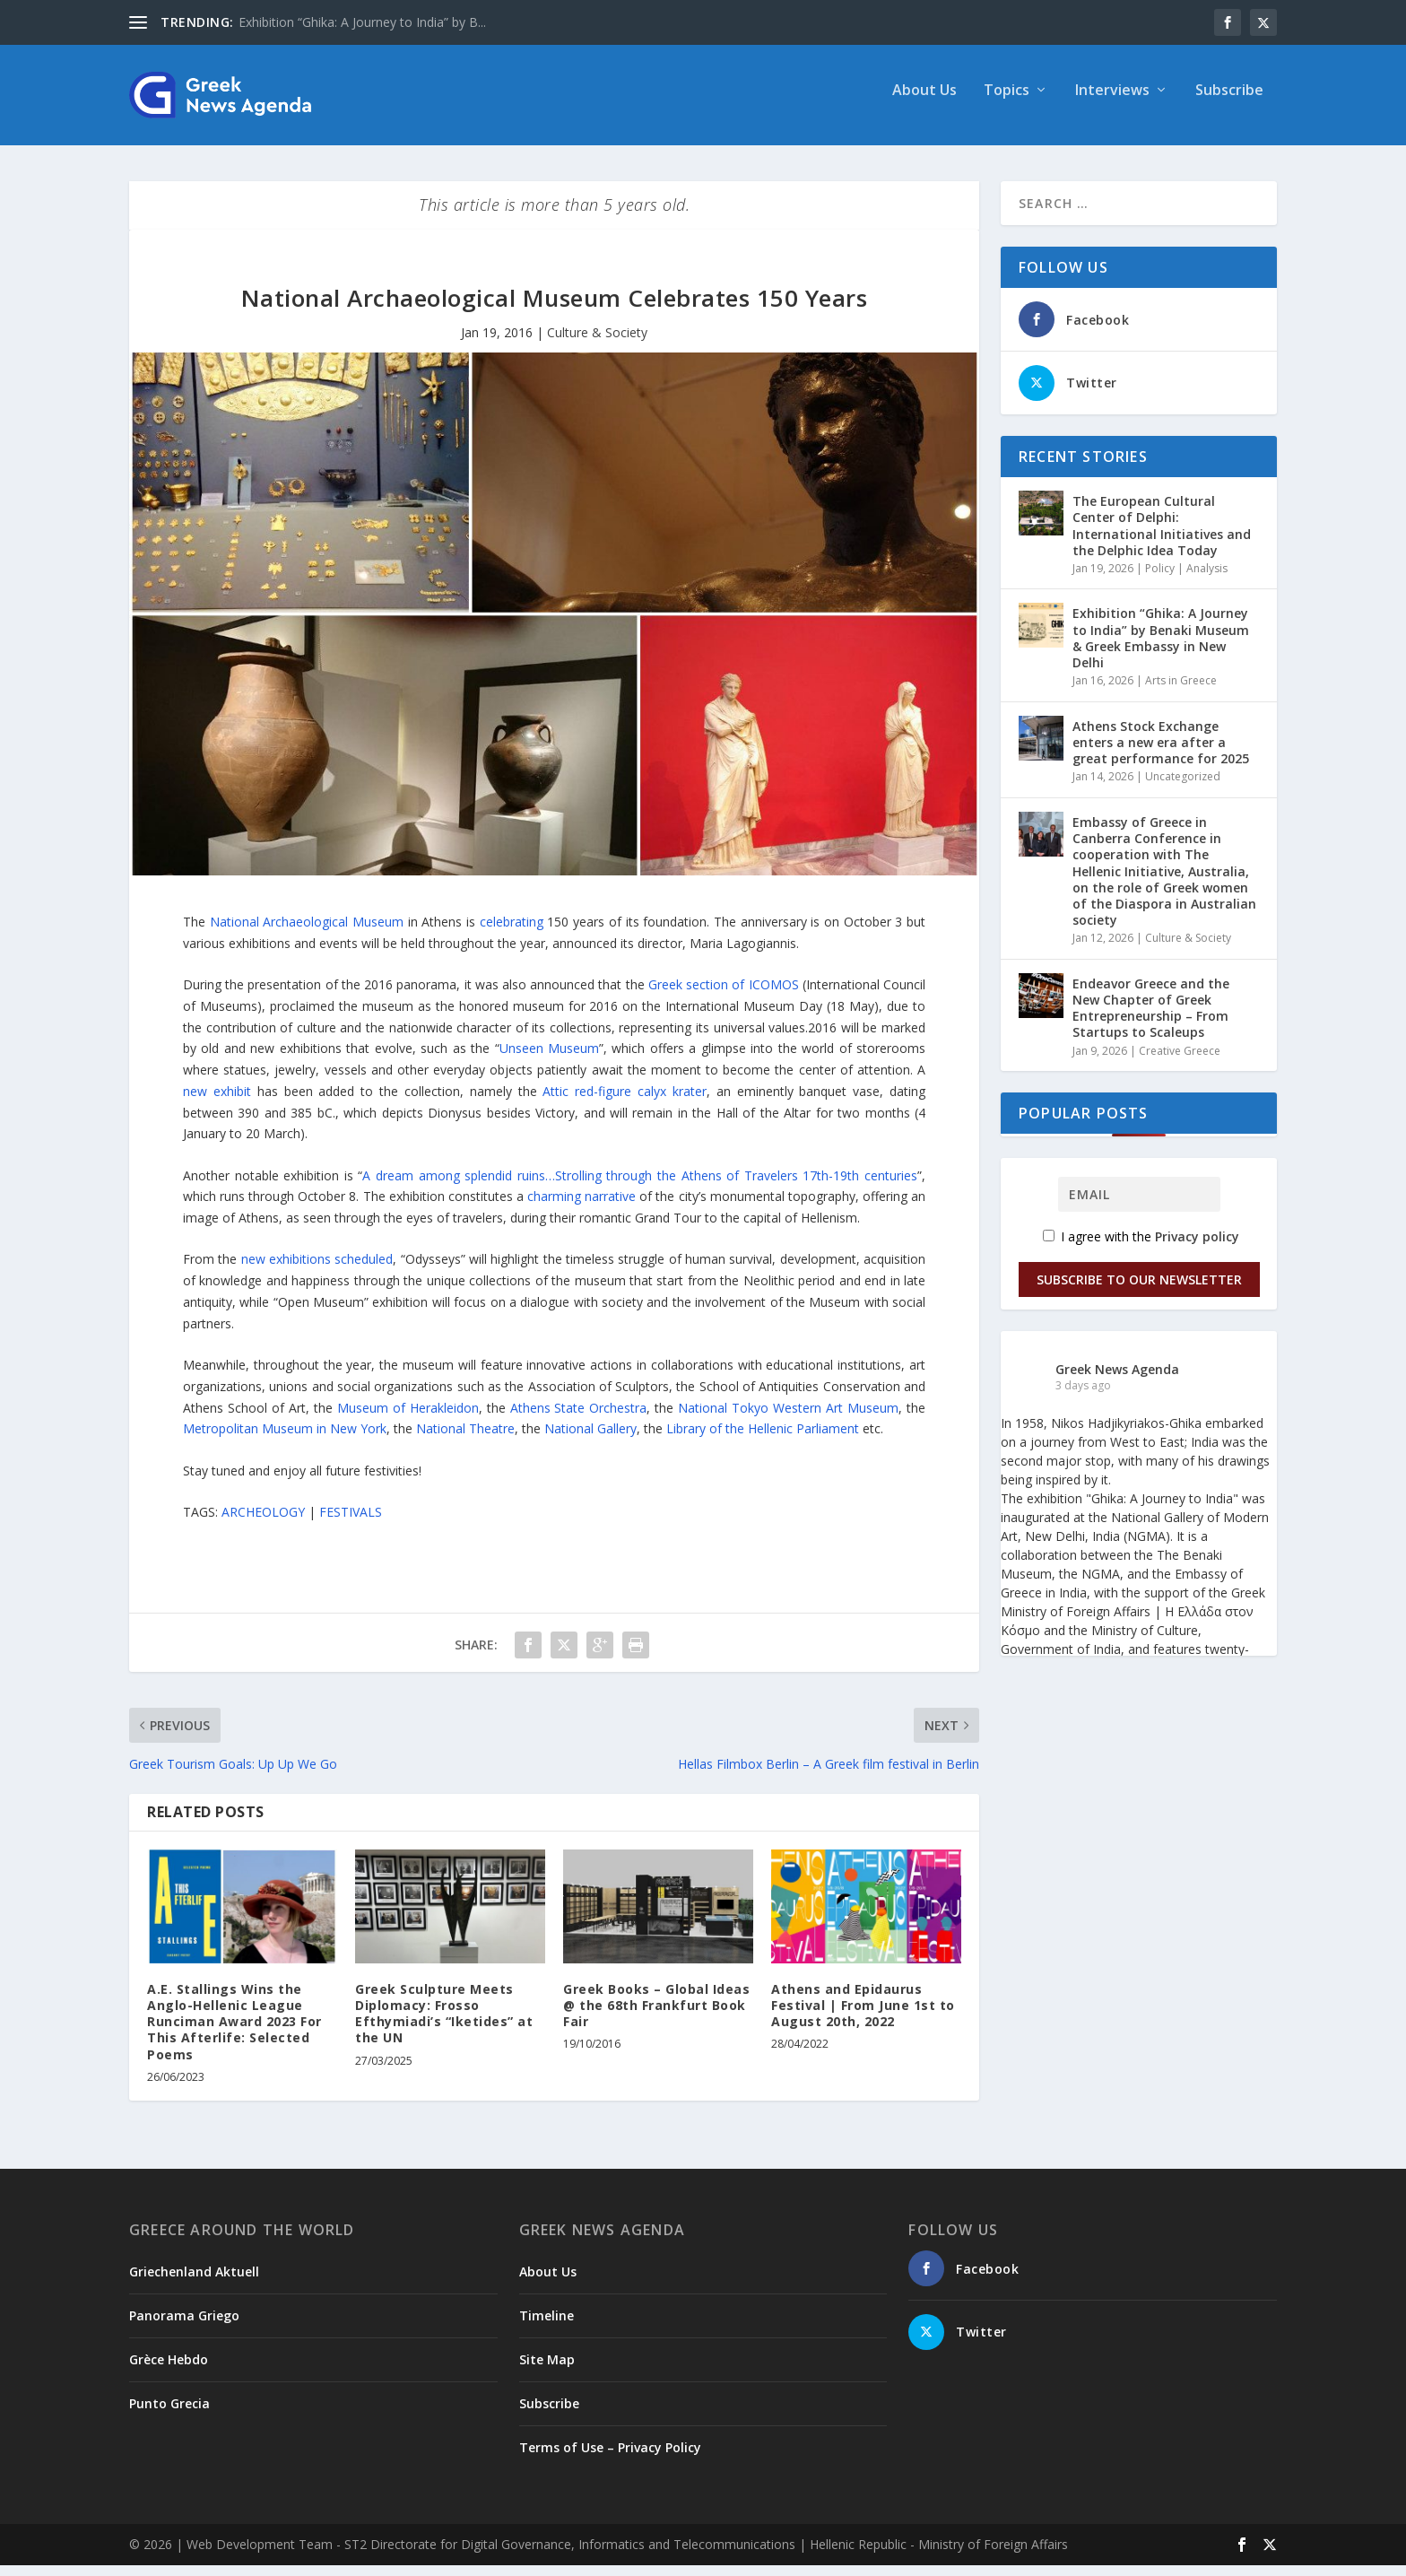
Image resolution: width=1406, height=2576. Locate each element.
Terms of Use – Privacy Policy (610, 2458)
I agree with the (1141, 1247)
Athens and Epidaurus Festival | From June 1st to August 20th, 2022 (863, 2016)
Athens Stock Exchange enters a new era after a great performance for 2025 (1160, 753)
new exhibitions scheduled (317, 1269)
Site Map (547, 2370)
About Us (924, 101)
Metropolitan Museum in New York (284, 1439)
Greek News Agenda (1117, 1379)
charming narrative (581, 1206)
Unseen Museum (549, 1058)
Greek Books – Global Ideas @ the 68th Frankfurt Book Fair (656, 2016)
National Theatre (465, 1439)
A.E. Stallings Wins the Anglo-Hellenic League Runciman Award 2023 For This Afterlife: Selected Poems (234, 2032)
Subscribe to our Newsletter (1139, 1289)
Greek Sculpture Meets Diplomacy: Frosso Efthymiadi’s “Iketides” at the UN (444, 2024)
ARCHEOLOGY (263, 1522)
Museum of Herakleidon (408, 1418)
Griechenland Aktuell (194, 2282)
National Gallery (590, 1439)
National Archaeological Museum (307, 932)
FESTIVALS (350, 1522)
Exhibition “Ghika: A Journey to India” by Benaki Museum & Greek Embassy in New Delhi (1160, 648)
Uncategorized (1182, 787)
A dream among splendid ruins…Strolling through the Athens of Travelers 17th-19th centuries (639, 1186)
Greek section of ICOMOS (723, 995)
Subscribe (1229, 101)
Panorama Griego (184, 2326)
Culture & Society (597, 343)
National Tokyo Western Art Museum (788, 1418)
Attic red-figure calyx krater (624, 1101)
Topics (1006, 101)
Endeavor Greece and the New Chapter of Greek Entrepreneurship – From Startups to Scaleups (1150, 1019)
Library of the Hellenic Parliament (762, 1439)
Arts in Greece (1181, 691)
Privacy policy (1197, 1247)
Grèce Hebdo (168, 2370)
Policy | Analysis (1186, 579)
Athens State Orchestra (578, 1418)
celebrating (511, 932)
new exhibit (217, 1101)
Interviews (1112, 101)
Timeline (546, 2326)
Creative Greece (1179, 1061)
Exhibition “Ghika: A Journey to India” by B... (362, 21)
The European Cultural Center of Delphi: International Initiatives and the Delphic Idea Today (1161, 536)
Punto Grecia (169, 2414)
